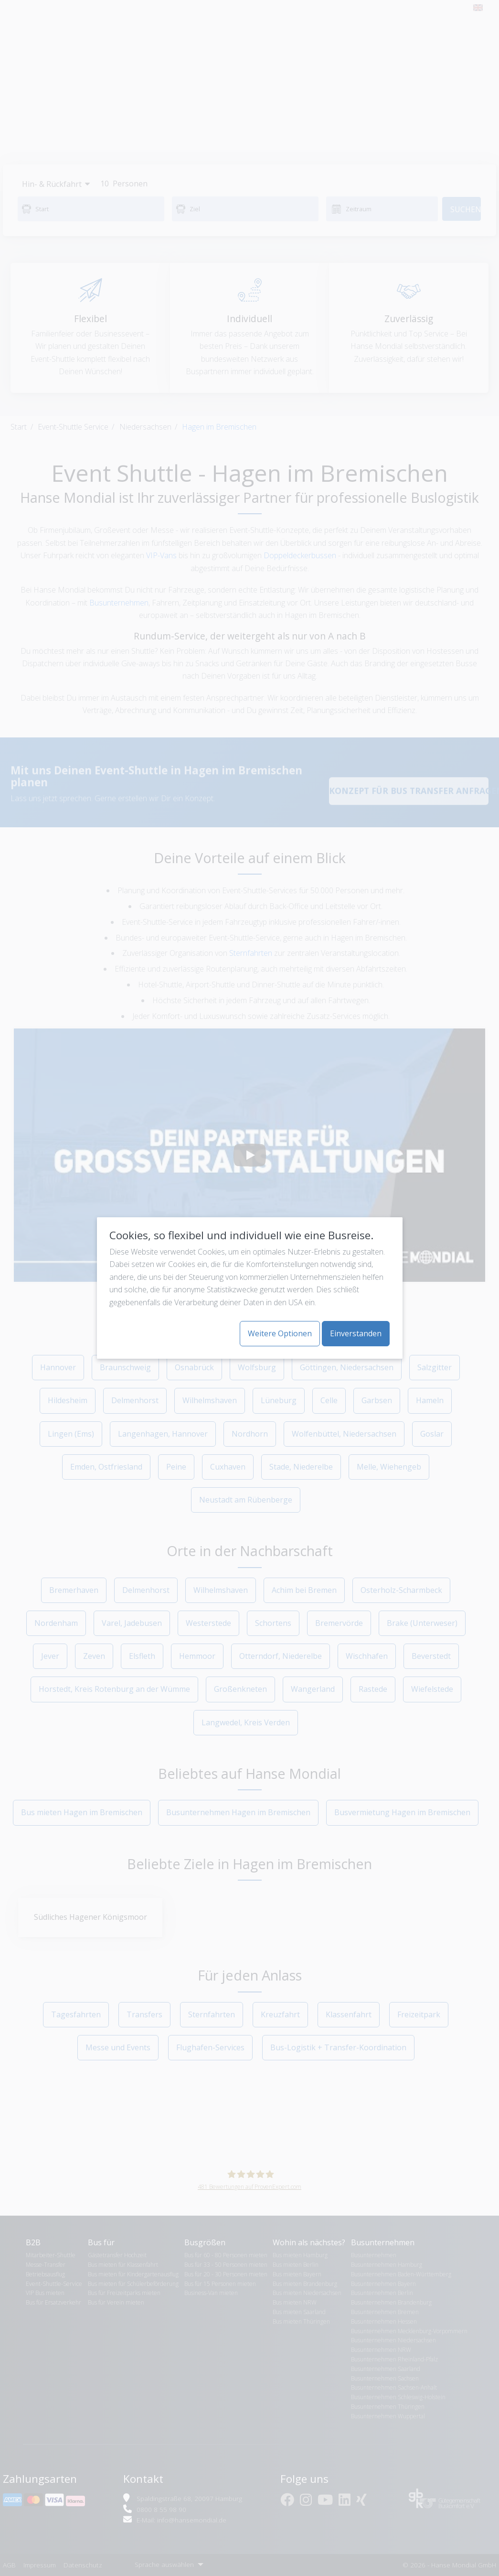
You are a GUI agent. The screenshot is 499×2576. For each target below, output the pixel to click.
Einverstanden (356, 1333)
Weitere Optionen (280, 1333)
